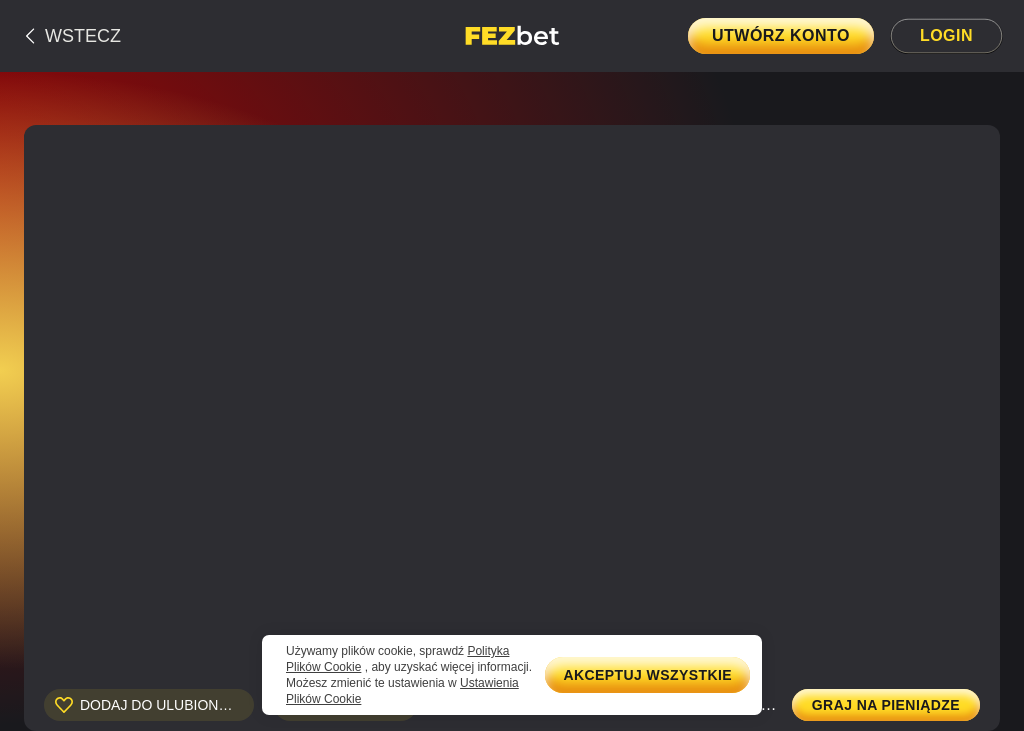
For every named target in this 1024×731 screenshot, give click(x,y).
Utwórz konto (781, 35)
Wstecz (83, 36)
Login (946, 35)
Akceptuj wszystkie (647, 675)
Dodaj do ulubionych (164, 705)
